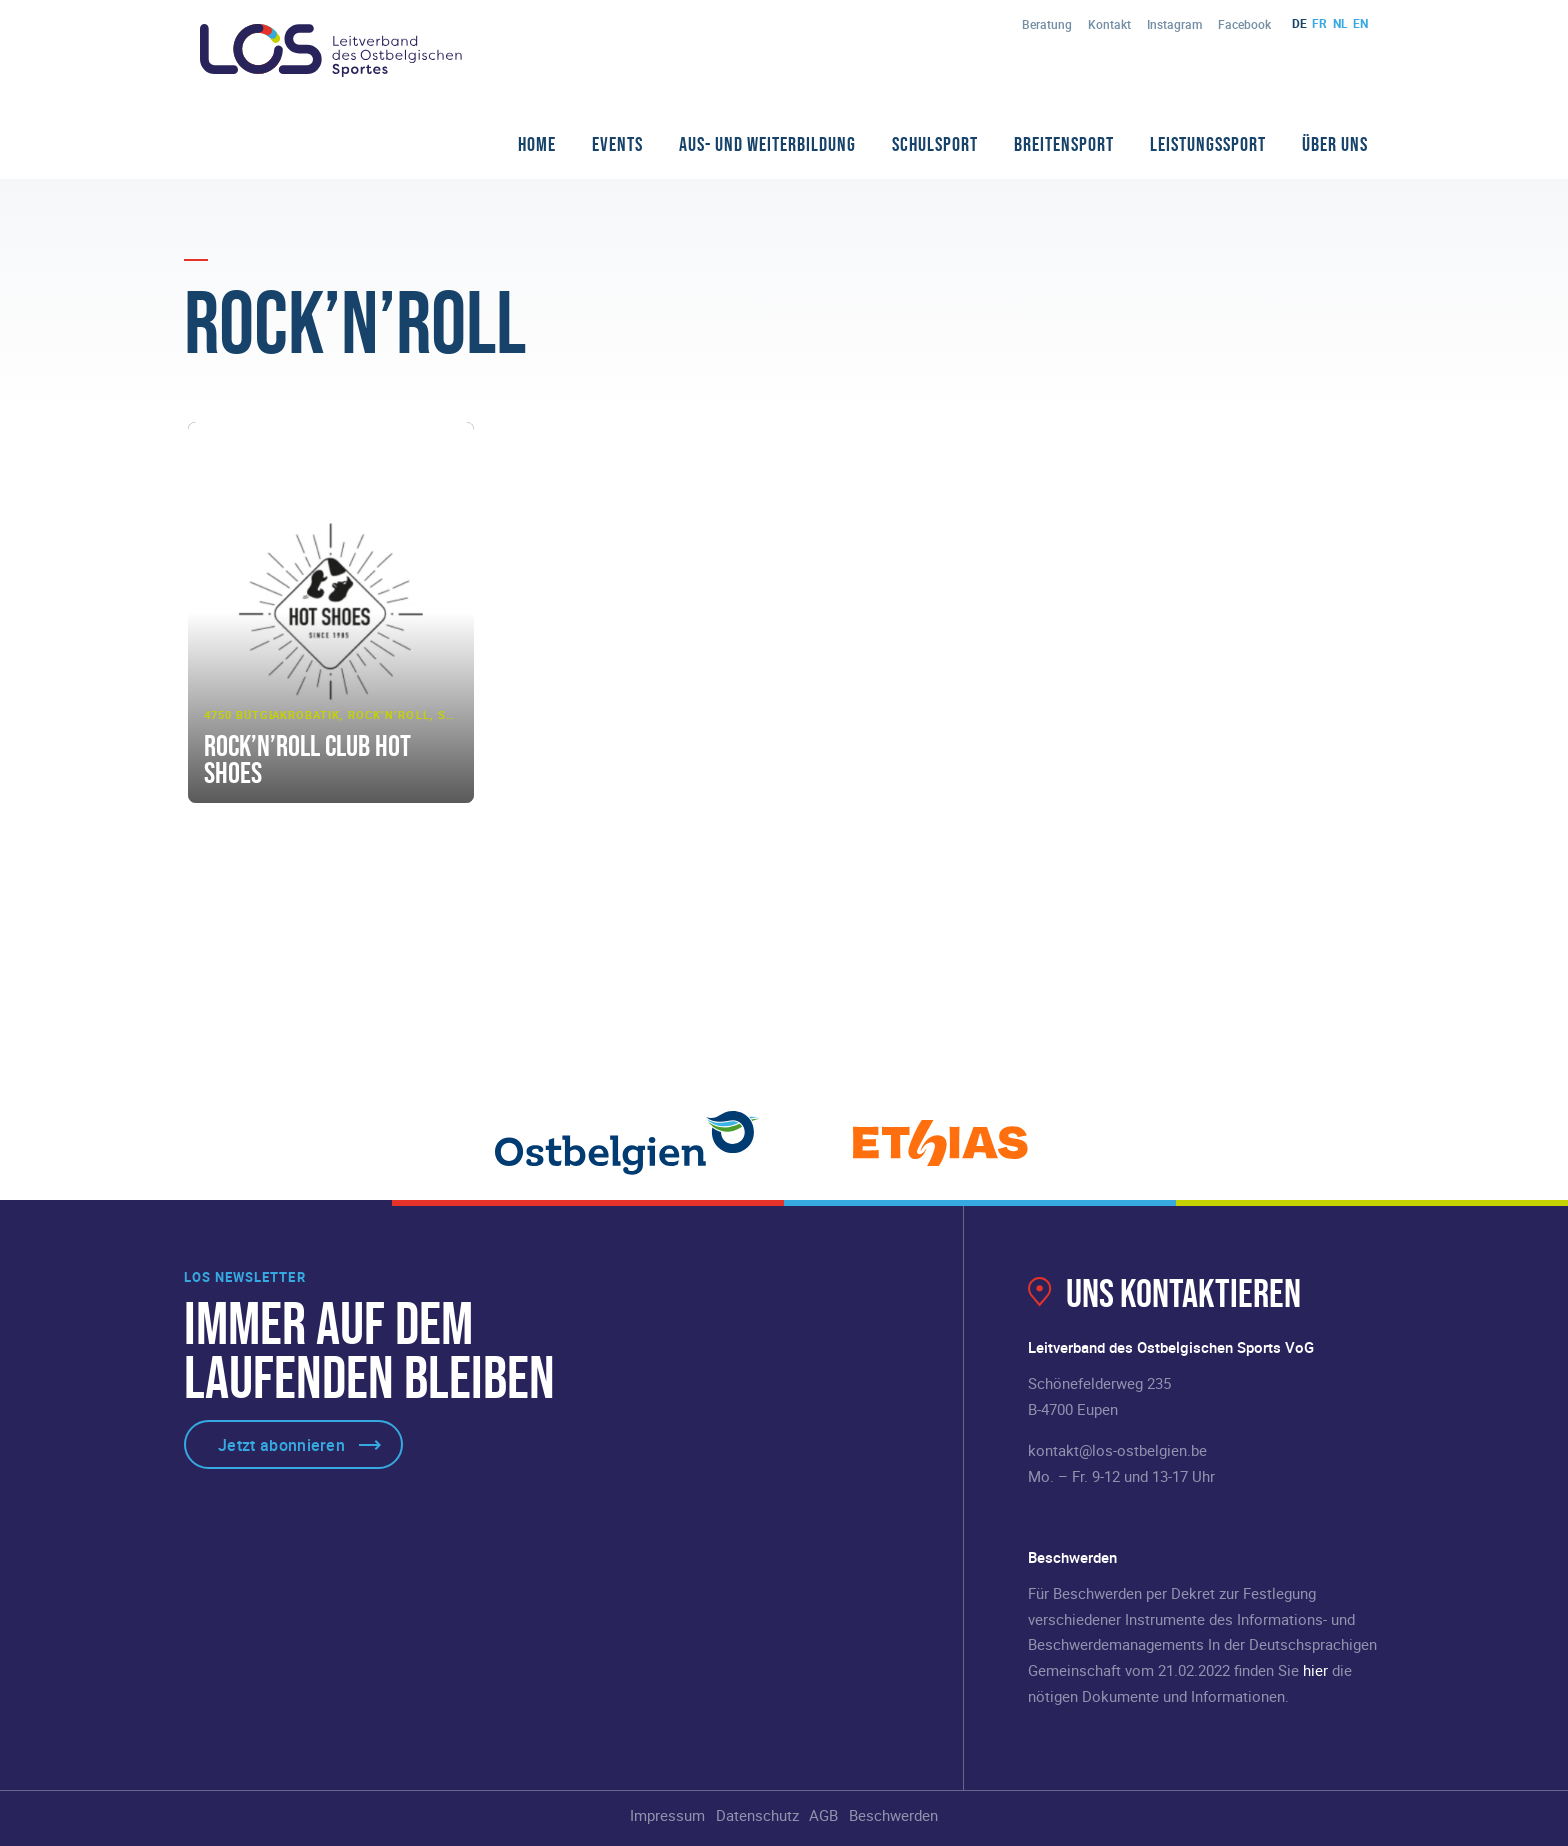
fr (1319, 23)
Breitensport (1064, 144)
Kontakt (1109, 24)
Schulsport (935, 144)
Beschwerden (893, 1815)
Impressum (667, 1815)
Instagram (1174, 24)
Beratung (1047, 24)
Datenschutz (757, 1815)
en (1360, 23)
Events (617, 144)
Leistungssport (1208, 144)
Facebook (1244, 24)
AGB (823, 1815)
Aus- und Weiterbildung (767, 144)
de (1299, 23)
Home (537, 144)
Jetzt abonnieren (281, 1445)
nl (1340, 23)
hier (1315, 1670)
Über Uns (1335, 144)
